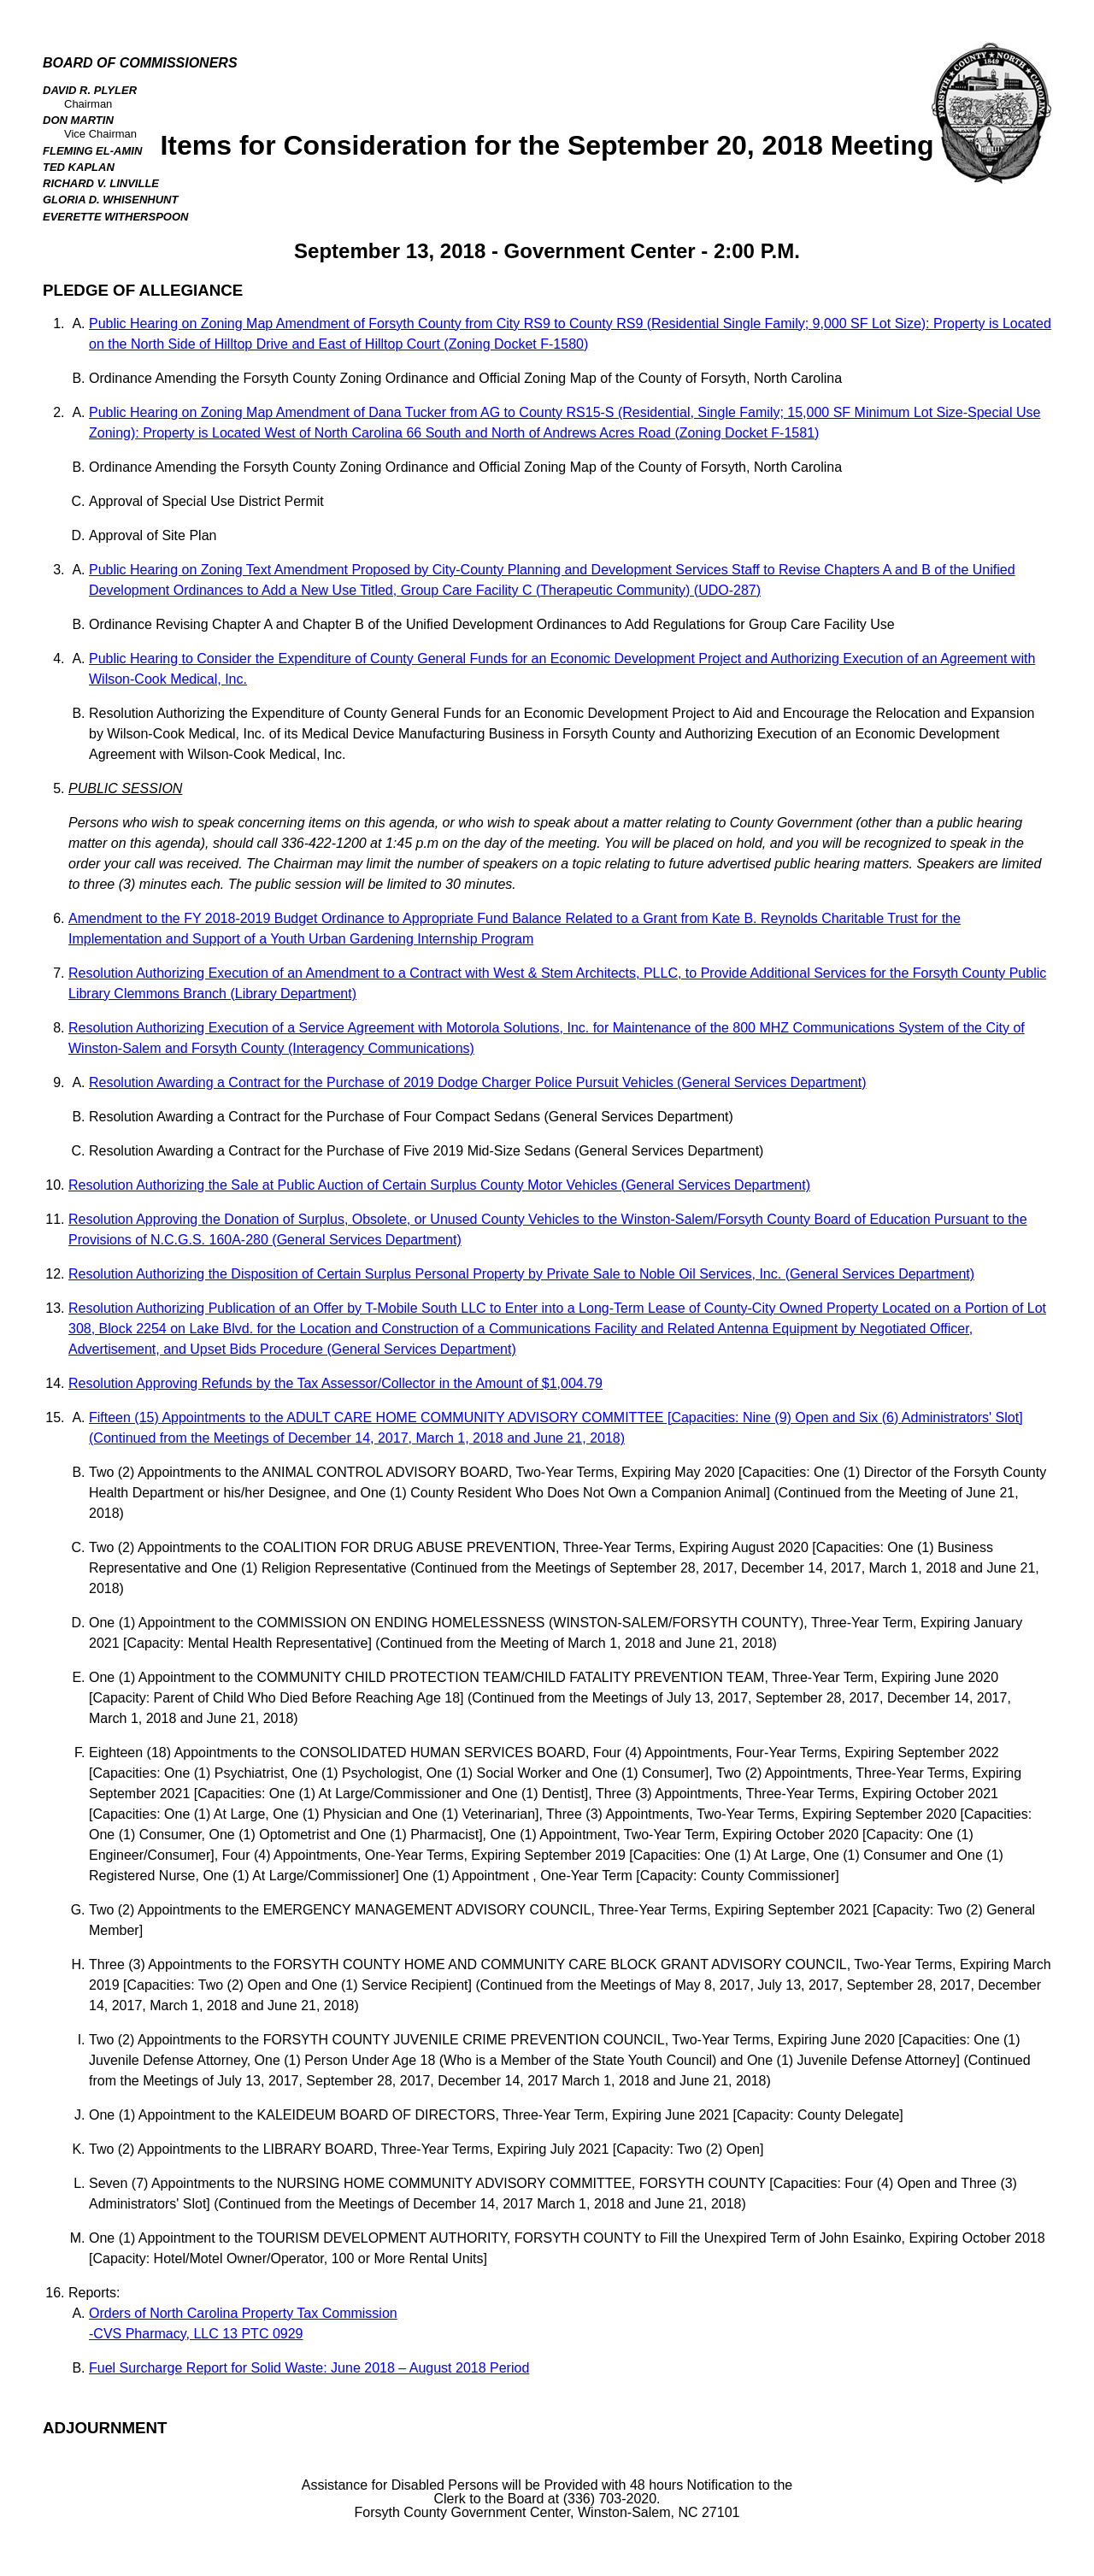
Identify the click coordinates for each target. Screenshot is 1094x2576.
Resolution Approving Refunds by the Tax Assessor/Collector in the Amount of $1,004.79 (335, 1383)
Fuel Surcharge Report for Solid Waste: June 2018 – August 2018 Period (309, 2368)
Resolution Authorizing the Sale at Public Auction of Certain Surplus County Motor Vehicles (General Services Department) (439, 1185)
